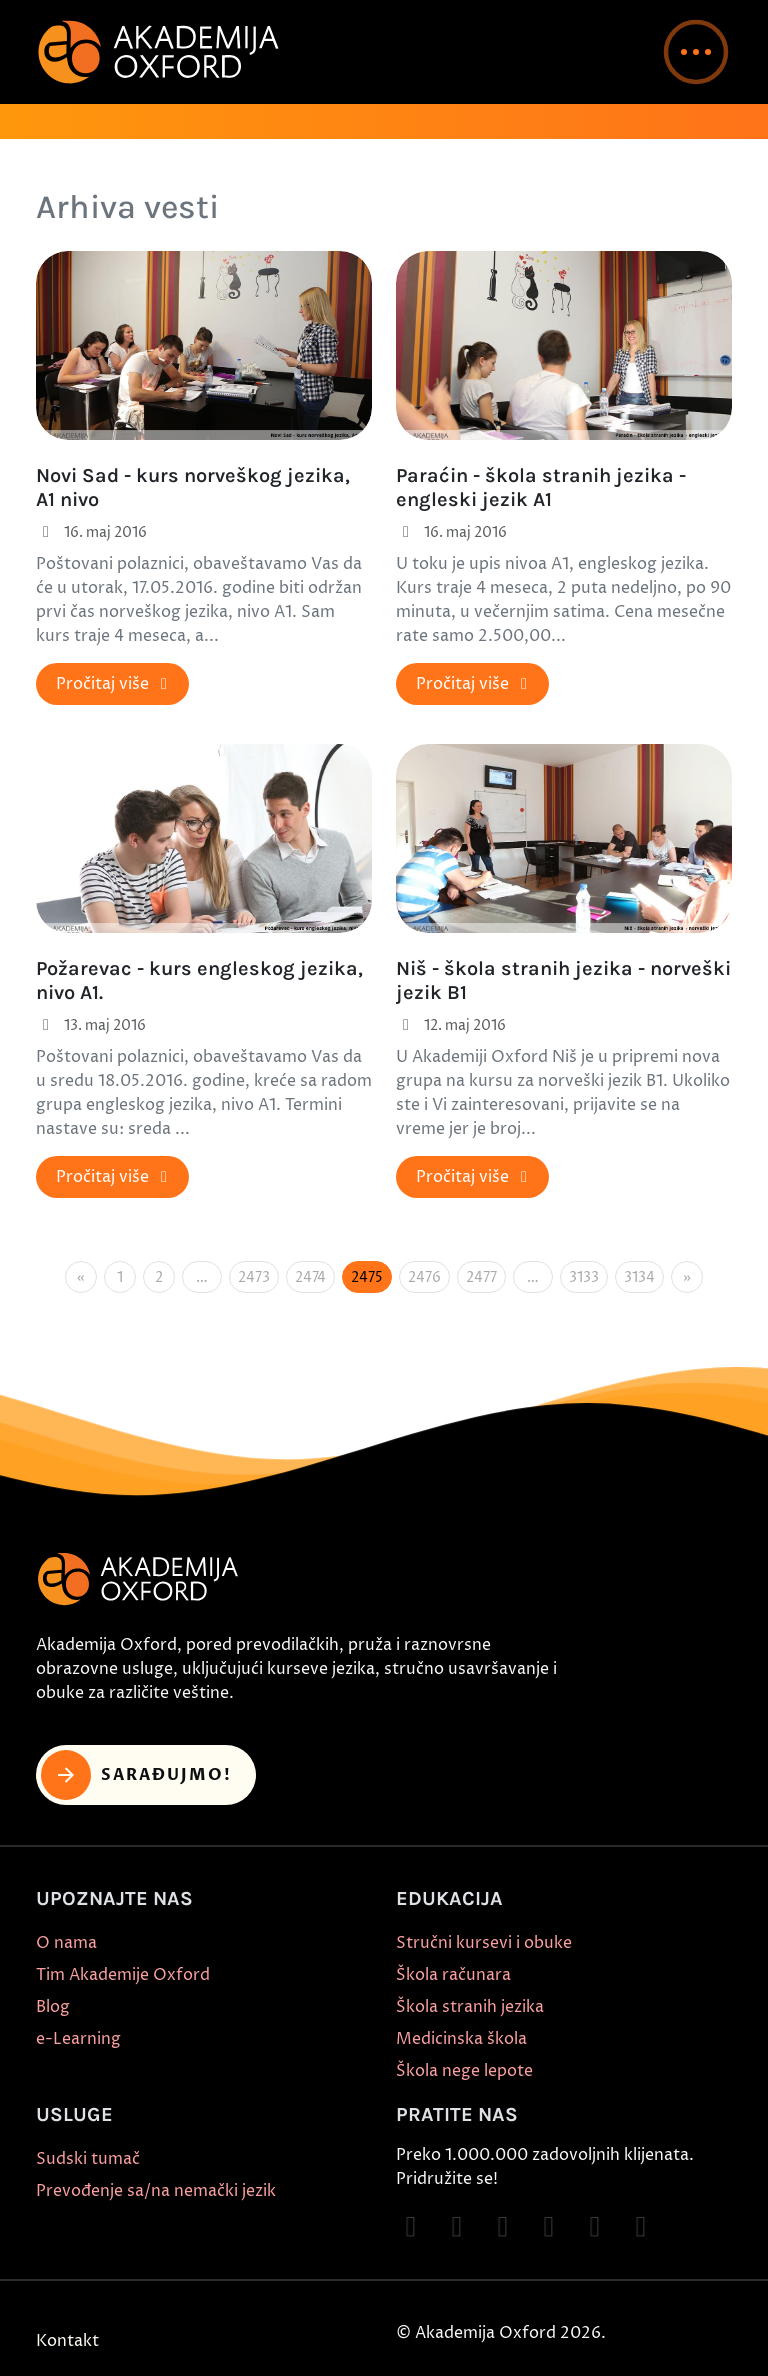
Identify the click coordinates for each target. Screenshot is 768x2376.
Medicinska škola (461, 2039)
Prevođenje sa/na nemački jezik (156, 2191)
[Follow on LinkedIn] (641, 2227)
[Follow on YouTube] (549, 2227)
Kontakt (67, 2341)
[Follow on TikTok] (503, 2227)
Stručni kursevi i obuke (484, 1943)
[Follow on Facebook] (411, 2227)
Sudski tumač (88, 2159)
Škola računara (453, 1975)
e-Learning (78, 2039)
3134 (639, 1277)
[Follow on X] (595, 2227)
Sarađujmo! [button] (136, 1775)
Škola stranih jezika (470, 2007)
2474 (310, 1277)
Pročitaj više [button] (115, 684)
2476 (424, 1277)
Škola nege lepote (464, 2071)
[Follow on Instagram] (457, 2227)
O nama (66, 1943)
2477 (481, 1277)
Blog (53, 2007)
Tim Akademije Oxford (123, 1975)
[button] (696, 52)
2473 (254, 1277)
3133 (584, 1277)
